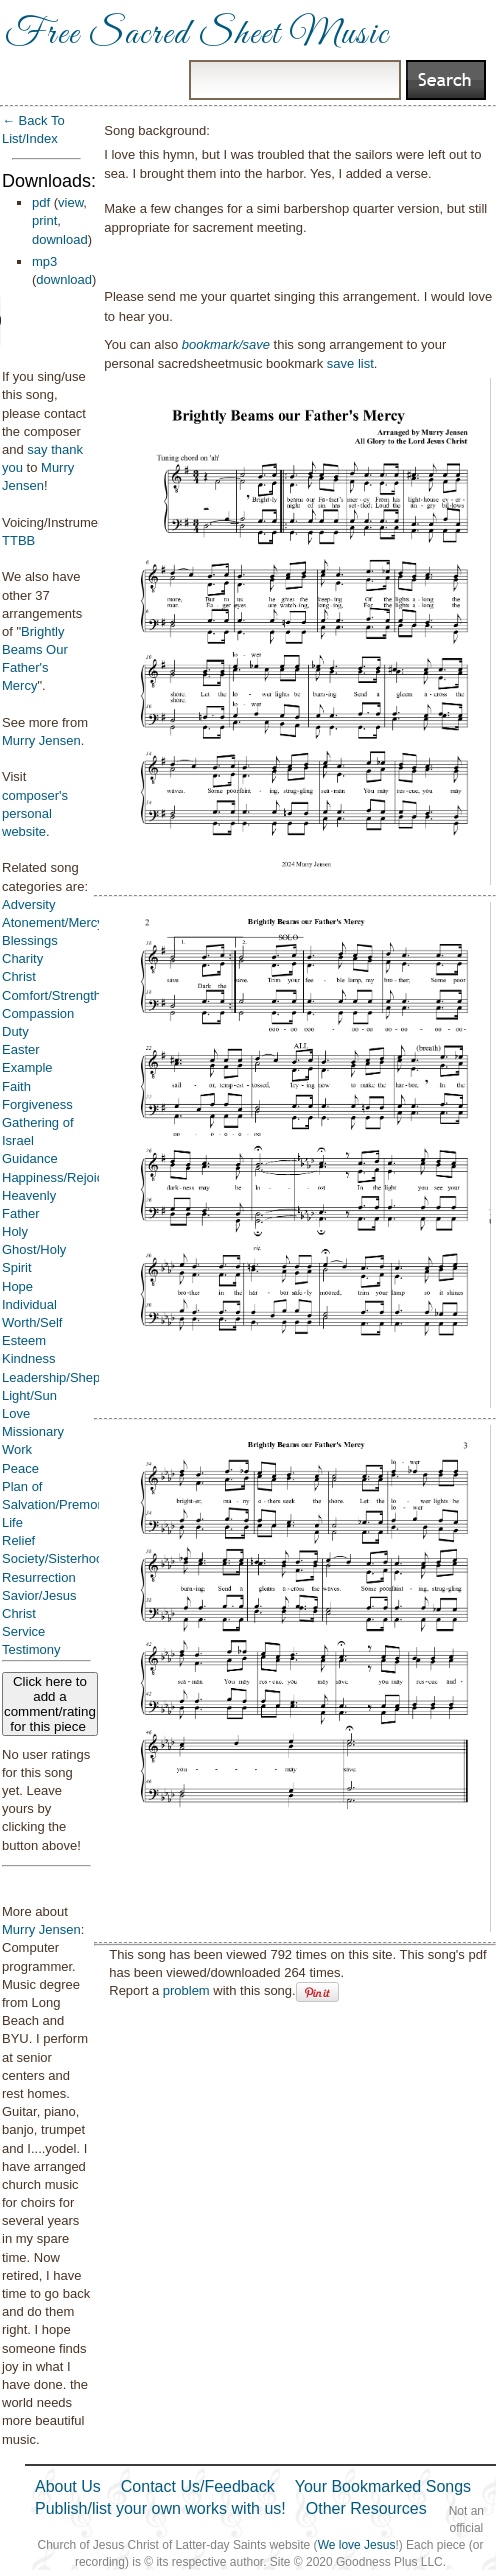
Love (16, 1413)
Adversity (28, 904)
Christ (19, 976)
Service (23, 1631)
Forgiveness (37, 1104)
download (60, 239)
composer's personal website (35, 813)
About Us (68, 2486)
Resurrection (39, 1577)
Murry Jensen (41, 740)
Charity (22, 958)
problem (186, 1990)
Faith (16, 1086)
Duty (15, 1031)
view (70, 202)
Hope (17, 1286)
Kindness (28, 1358)
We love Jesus (357, 2545)
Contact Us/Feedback (198, 2486)
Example (27, 1067)
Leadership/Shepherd (64, 1377)
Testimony (31, 1649)
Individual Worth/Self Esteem (32, 1322)
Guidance (30, 1158)
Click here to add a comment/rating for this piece (50, 1704)
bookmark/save (226, 344)
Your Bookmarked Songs (383, 2486)
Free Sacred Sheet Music (197, 35)
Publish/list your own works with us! (160, 2508)
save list (350, 363)
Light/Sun (29, 1395)
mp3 (44, 261)
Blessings (30, 940)
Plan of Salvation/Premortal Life (58, 1504)
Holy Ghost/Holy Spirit (34, 1249)
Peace (20, 1468)
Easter (21, 1049)
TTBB (18, 540)
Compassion (38, 1013)
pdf (41, 202)
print (44, 220)
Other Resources (366, 2508)
